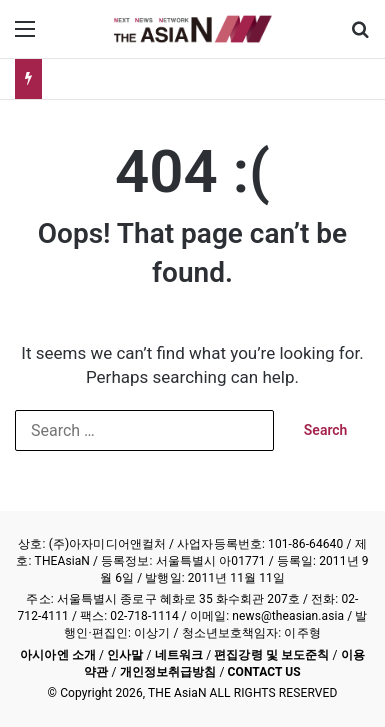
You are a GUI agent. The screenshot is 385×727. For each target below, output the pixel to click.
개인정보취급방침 (168, 672)
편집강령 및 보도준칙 (271, 655)
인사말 (125, 655)
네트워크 (179, 655)
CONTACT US (264, 672)
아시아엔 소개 (58, 655)
